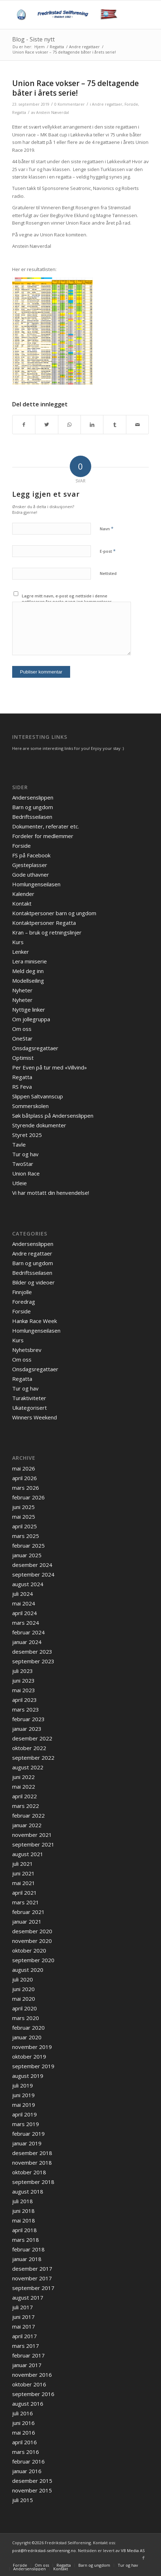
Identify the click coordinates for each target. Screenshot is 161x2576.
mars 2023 (25, 1709)
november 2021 (32, 1834)
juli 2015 (22, 2500)
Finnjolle (22, 1291)
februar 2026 (28, 1497)
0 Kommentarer (69, 104)
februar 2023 (28, 1719)
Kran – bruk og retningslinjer (47, 932)
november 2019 (32, 2046)
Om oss (21, 1028)
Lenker (20, 951)
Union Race (26, 1173)
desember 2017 (32, 2268)
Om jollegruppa (31, 1019)
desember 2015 (32, 2480)
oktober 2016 (29, 2384)
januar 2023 (27, 1728)
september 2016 (33, 2393)
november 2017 (32, 2278)
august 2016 (27, 2403)
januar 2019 (27, 2143)
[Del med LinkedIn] (92, 424)
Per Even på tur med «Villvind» (49, 1067)
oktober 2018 (29, 2172)
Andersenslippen (32, 797)
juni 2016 (23, 2422)
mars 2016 (25, 2451)
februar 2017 (28, 2355)
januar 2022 (27, 1825)
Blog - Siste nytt (33, 39)
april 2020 (24, 2008)
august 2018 (27, 2191)
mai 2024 (23, 1603)
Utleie (19, 1183)
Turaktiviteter (29, 1398)
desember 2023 (32, 1651)
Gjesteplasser (29, 864)
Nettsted (108, 573)
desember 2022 (32, 1738)
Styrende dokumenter (39, 1125)
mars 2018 (25, 2239)
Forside (131, 104)
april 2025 (24, 1526)
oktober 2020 (29, 1950)
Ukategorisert (29, 1407)
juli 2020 (22, 1979)
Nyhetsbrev (27, 1349)
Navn (106, 528)
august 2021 (27, 1854)
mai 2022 (23, 1786)
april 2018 (24, 2230)
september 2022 (33, 1757)
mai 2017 (23, 2326)
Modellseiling (28, 980)
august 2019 (27, 2075)
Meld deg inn (28, 970)
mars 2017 (25, 2345)
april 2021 (24, 1892)
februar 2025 (28, 1545)
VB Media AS (133, 2550)
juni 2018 (23, 2210)
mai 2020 (23, 1998)
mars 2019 (25, 2124)
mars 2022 (25, 1805)
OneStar (22, 1038)
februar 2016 (28, 2461)
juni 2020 (23, 1989)
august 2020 (27, 1969)
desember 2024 (32, 1564)
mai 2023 (23, 1690)
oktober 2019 (29, 2056)
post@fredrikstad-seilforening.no (44, 2550)
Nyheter (22, 990)
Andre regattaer (107, 104)
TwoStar (22, 1163)
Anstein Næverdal (52, 112)
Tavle (19, 1144)
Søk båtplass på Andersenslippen (52, 1115)
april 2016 (24, 2442)
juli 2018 (22, 2201)
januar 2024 (27, 1641)
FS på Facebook (31, 855)
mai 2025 (23, 1516)
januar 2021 (27, 1921)
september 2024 (33, 1574)
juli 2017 (22, 2307)
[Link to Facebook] (143, 2557)
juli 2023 (22, 1670)
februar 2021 (28, 1911)
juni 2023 (23, 1680)
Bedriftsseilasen (32, 816)
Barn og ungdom (32, 807)
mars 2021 (25, 1902)
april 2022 (24, 1796)
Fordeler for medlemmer (42, 836)
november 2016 (32, 2374)
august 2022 (27, 1767)
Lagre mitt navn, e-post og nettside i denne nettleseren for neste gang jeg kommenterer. (67, 599)
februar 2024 (28, 1632)
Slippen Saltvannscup (37, 1096)
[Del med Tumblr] (114, 424)
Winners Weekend (34, 1417)
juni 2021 (23, 1873)
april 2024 (24, 1613)
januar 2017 (27, 2365)
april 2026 (24, 1478)
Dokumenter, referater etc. (45, 826)
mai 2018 (23, 2220)
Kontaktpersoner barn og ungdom (54, 913)
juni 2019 (23, 2095)
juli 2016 (22, 2413)
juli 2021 (22, 1863)
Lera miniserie (29, 961)
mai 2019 (23, 2104)
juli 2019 (22, 2085)
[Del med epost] (137, 424)
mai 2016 (23, 2432)
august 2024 (27, 1584)
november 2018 (32, 2162)
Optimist (23, 1057)
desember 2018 (32, 2152)
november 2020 (32, 1940)
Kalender (23, 893)
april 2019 (24, 2114)
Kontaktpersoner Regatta (44, 922)
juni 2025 (23, 1506)
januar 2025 (27, 1555)
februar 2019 (28, 2133)
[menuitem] (20, 2565)
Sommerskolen (30, 1105)
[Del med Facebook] (24, 424)
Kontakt (21, 903)
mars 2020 (25, 2017)
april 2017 (24, 2336)
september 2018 (33, 2181)
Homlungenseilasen (36, 884)
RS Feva (22, 1086)
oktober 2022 (29, 1747)
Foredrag (23, 1301)
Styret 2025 (27, 1134)
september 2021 (33, 1844)
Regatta (19, 112)
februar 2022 (28, 1815)
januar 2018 (27, 2258)
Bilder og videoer (33, 1282)
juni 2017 (23, 2316)
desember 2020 (32, 1931)
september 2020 (33, 1960)
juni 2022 (23, 1776)
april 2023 (24, 1699)
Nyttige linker (28, 1009)
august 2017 (27, 2297)
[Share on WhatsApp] (69, 424)
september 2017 (33, 2287)
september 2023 (33, 1661)
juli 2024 (22, 1593)
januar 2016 (27, 2471)
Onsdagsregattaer (35, 1048)
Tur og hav (25, 1154)
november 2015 (32, 2490)
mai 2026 (23, 1468)
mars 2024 (25, 1622)
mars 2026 (25, 1487)
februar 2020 (28, 2027)
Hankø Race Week (34, 1320)
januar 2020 (27, 2037)
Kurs (18, 942)
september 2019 (33, 2066)
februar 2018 (28, 2249)
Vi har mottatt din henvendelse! (50, 1192)
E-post (108, 551)
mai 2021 (23, 1882)
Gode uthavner (30, 874)
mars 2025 (25, 1535)
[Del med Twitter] (46, 424)
